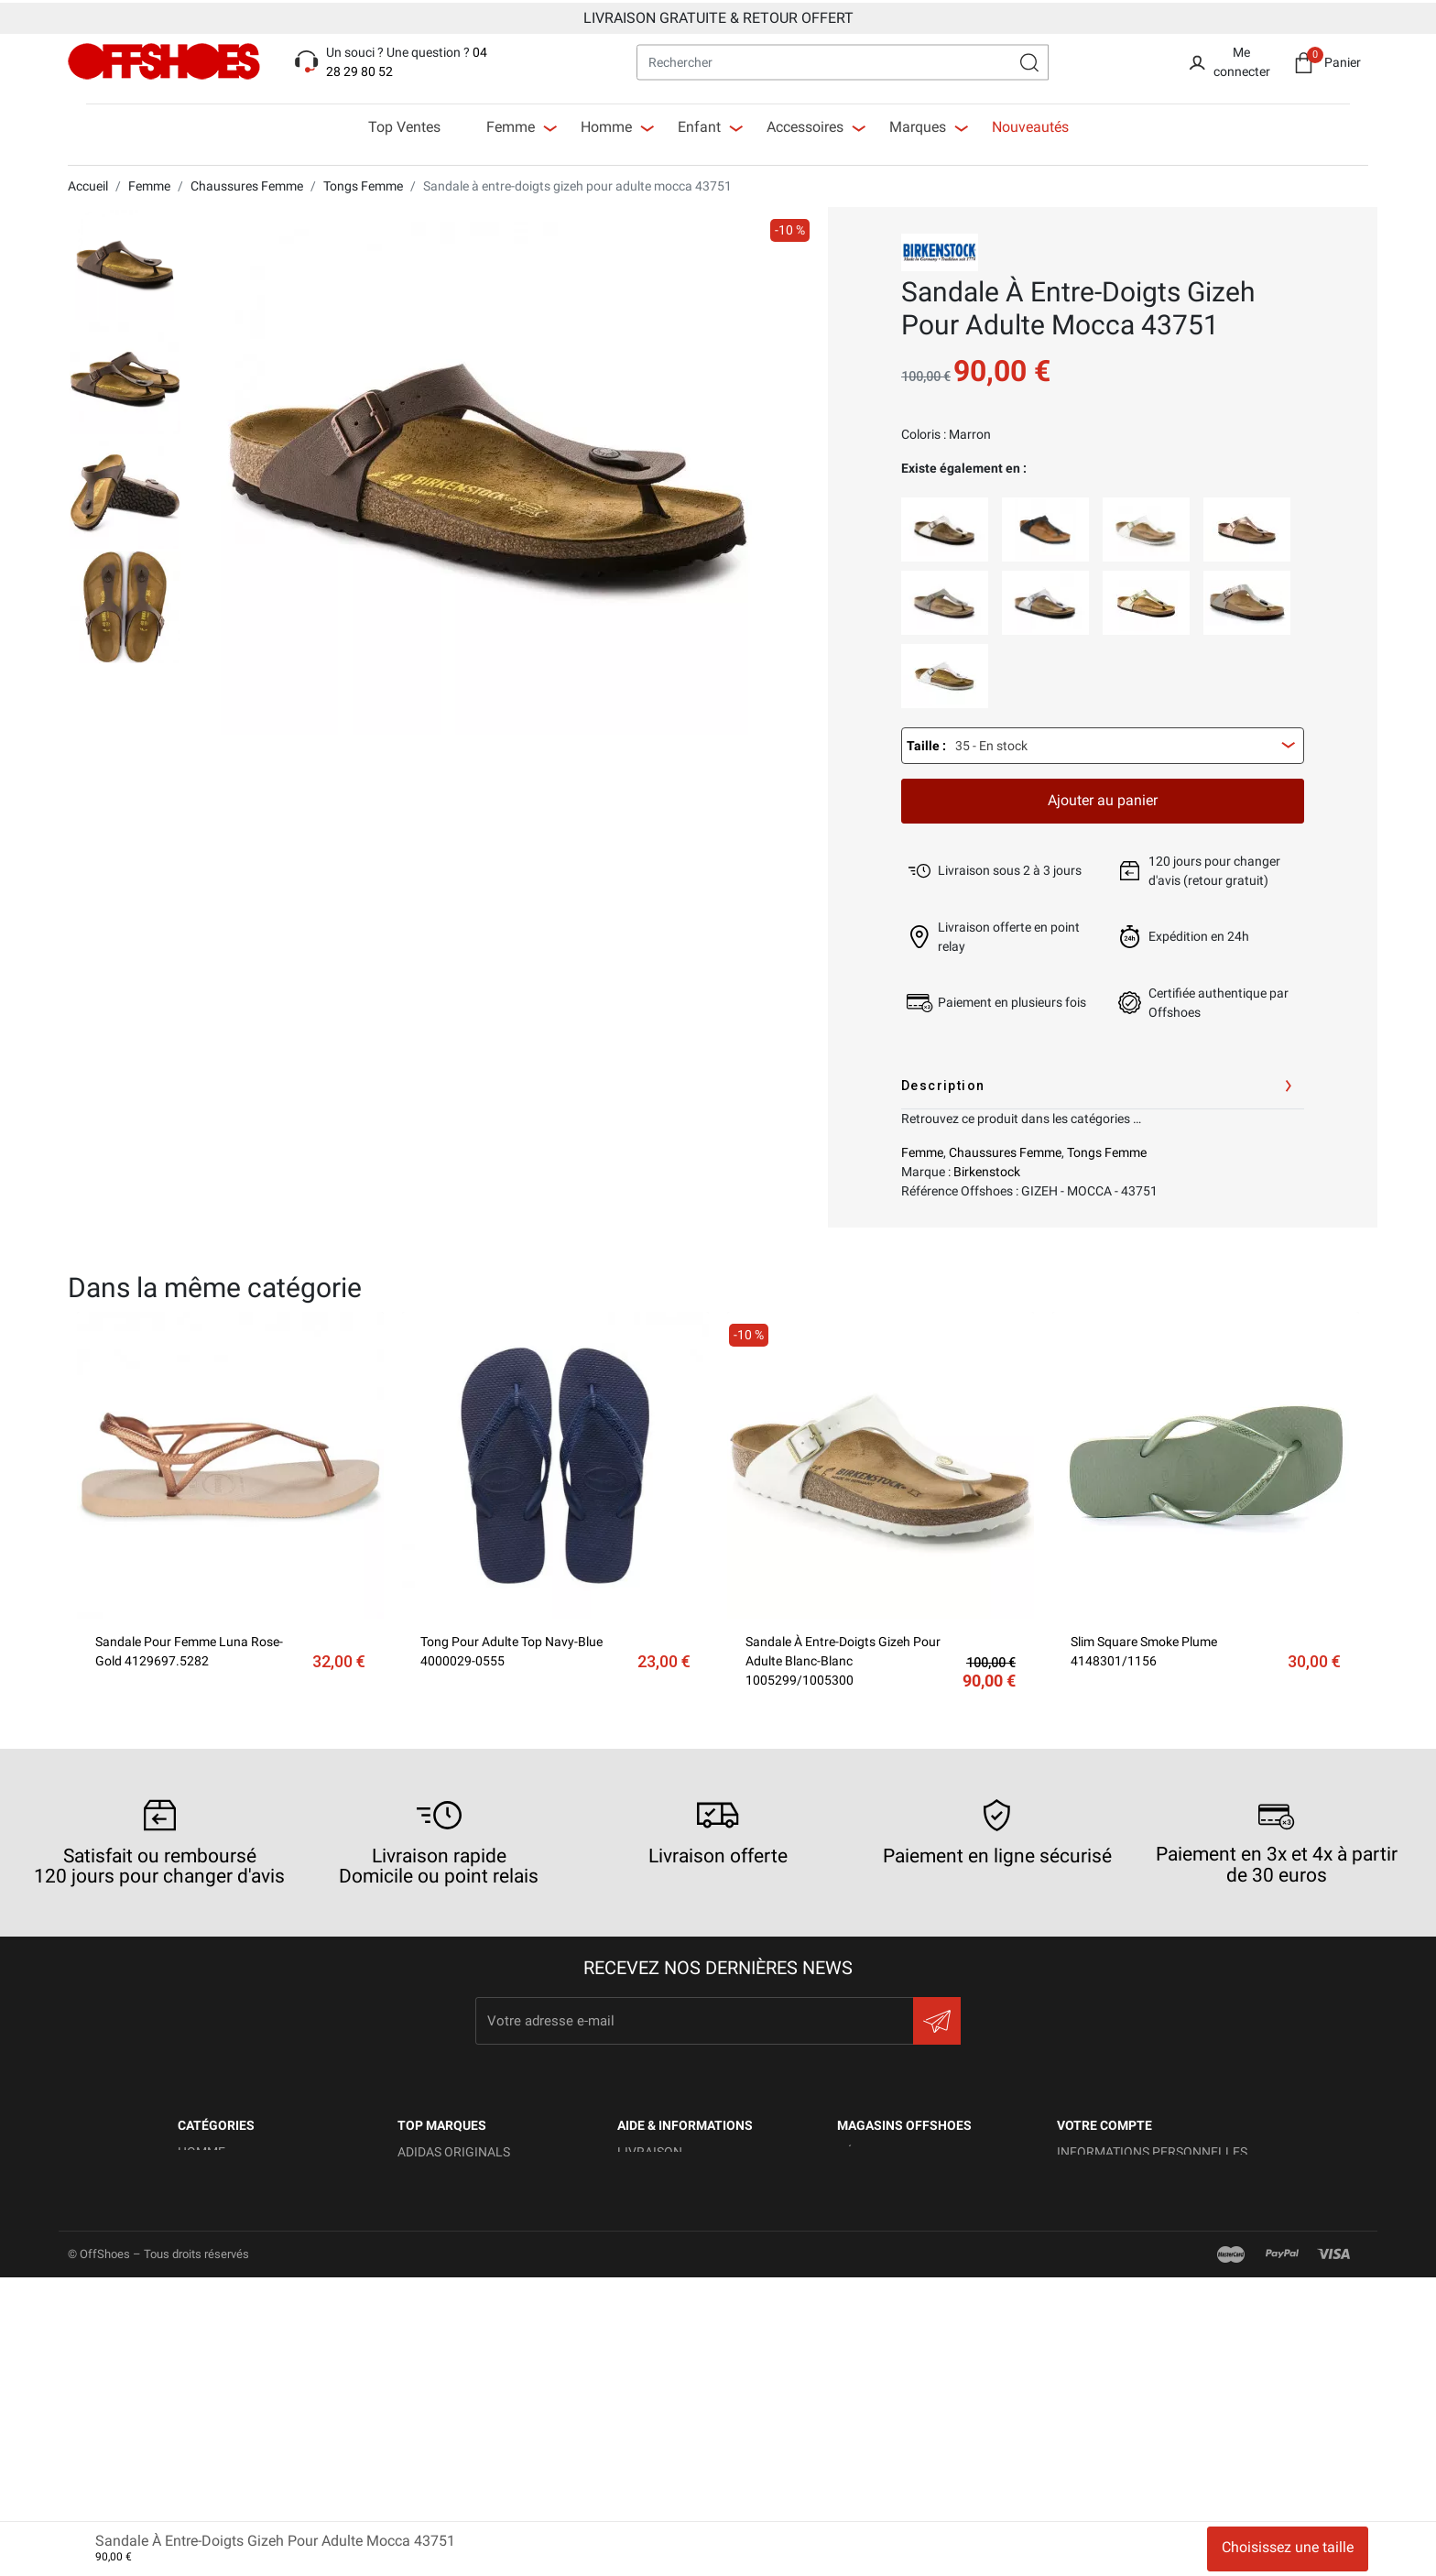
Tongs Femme (1107, 1148)
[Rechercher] (842, 60)
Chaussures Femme (1005, 1148)
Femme (922, 1148)
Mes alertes (1097, 2347)
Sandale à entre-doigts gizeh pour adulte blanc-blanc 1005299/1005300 (843, 1657)
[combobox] (1102, 742)
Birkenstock (986, 1168)
